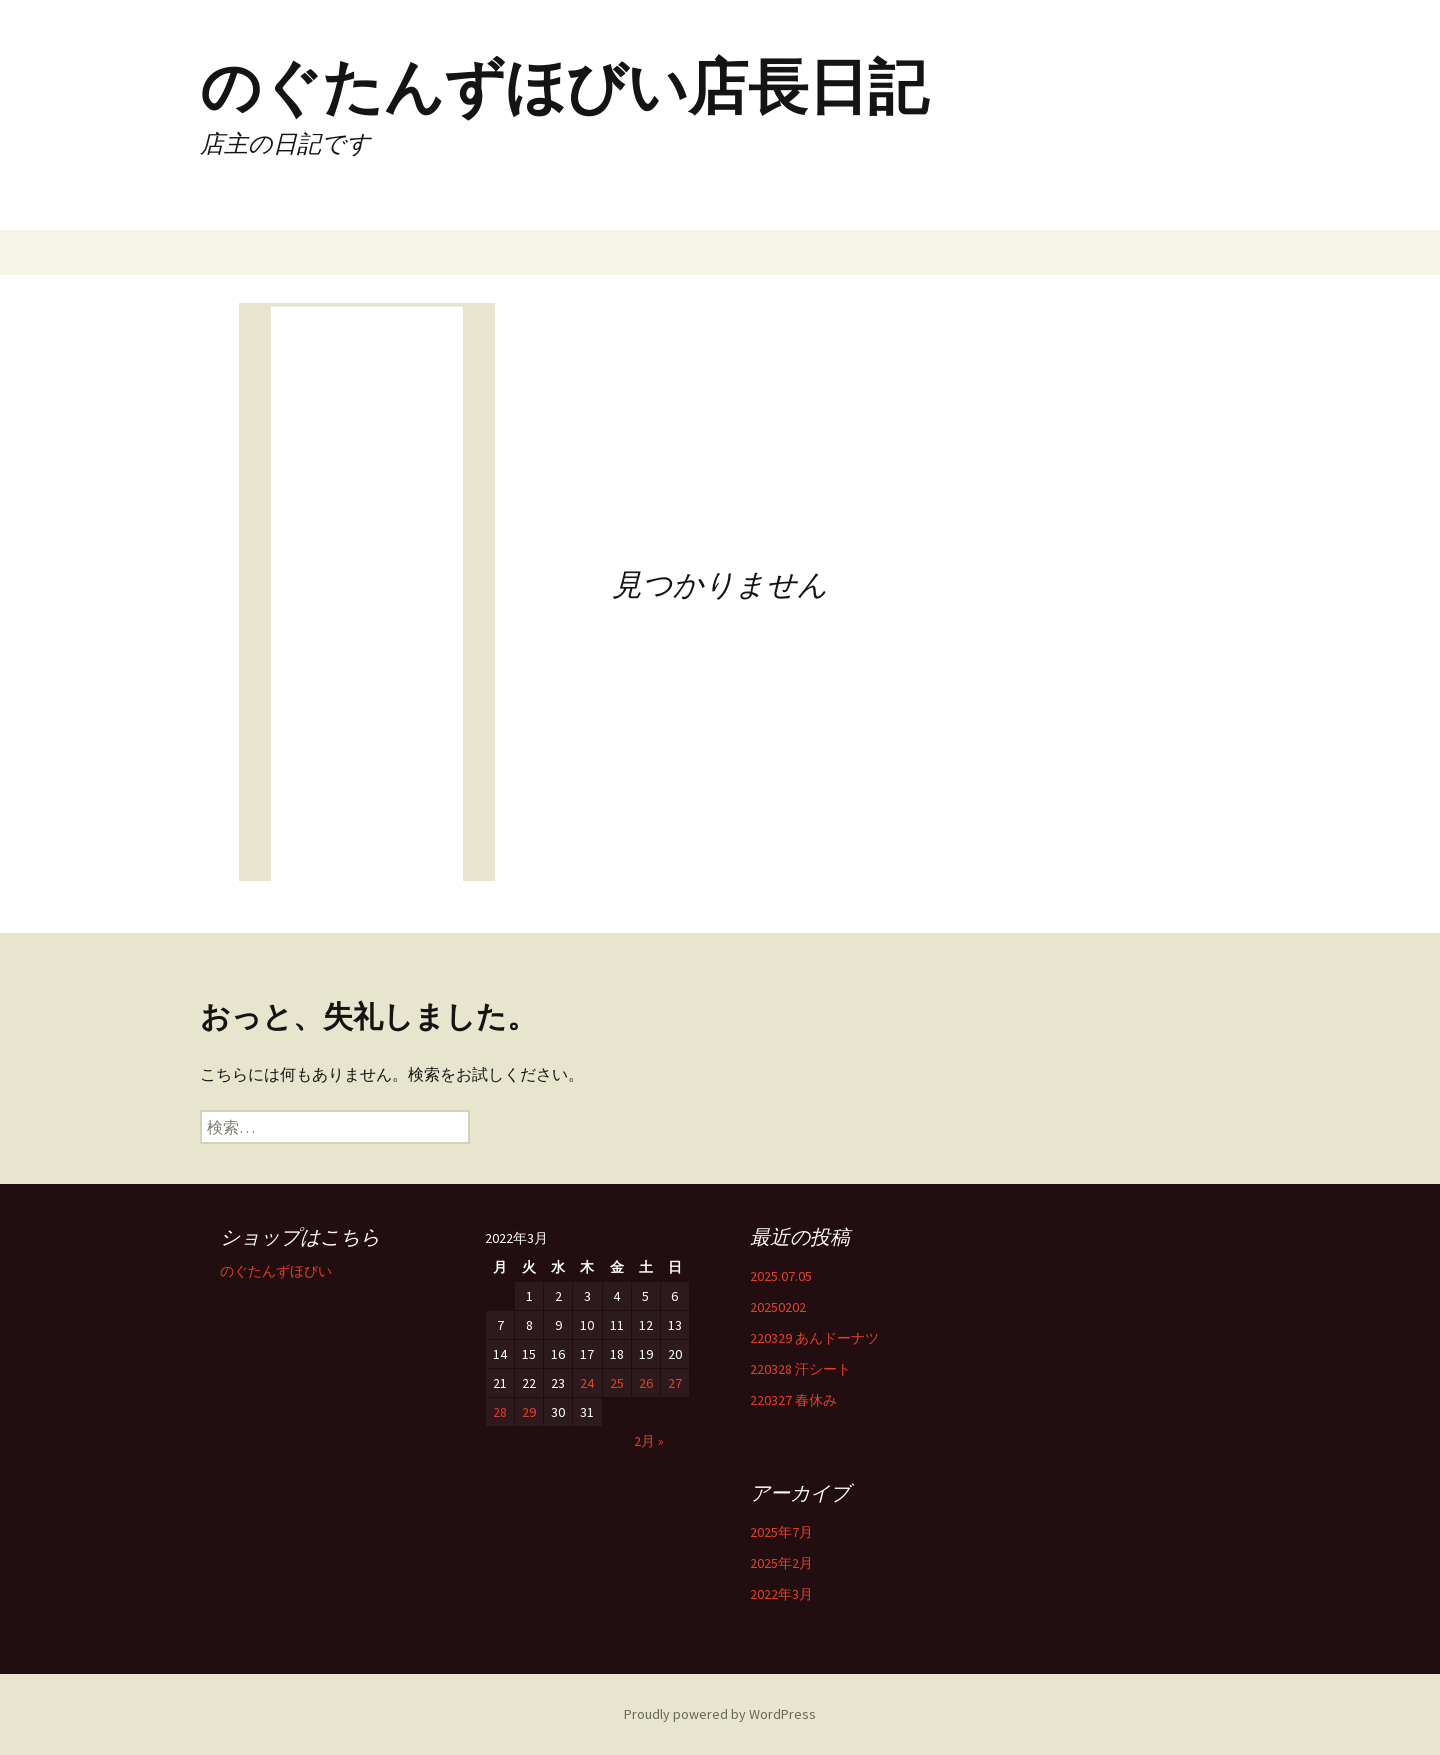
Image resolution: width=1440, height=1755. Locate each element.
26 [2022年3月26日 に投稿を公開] (646, 1383)
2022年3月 (781, 1594)
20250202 (778, 1307)
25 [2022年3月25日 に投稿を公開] (617, 1383)
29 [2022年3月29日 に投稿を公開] (529, 1412)
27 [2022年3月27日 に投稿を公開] (675, 1383)
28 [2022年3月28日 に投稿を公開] (500, 1412)
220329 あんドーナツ (814, 1338)
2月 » (649, 1441)
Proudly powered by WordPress (720, 1714)
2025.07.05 (781, 1276)
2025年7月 (781, 1532)
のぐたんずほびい (276, 1271)
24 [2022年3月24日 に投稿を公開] (587, 1383)
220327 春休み (793, 1400)
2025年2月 (781, 1563)
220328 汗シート (800, 1369)
